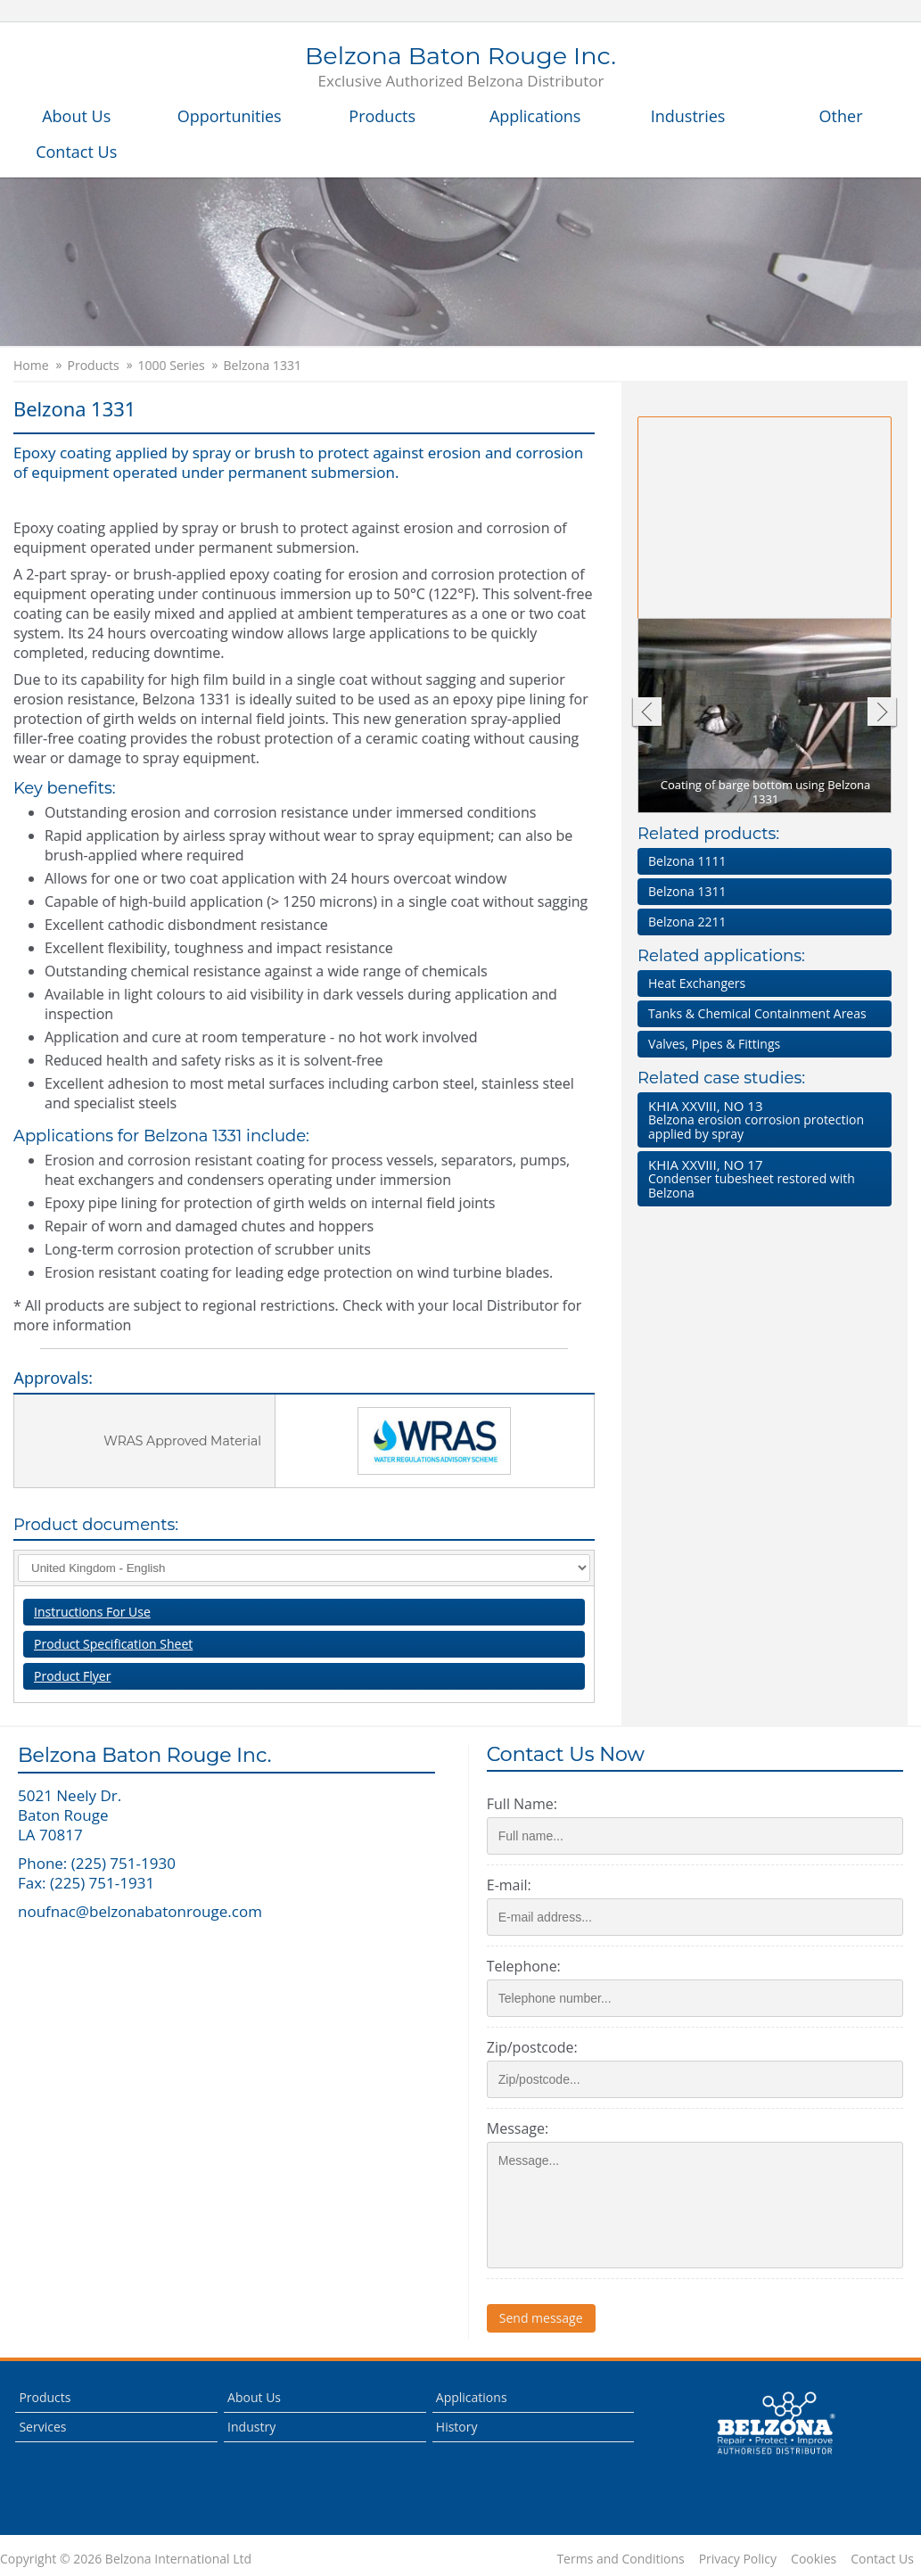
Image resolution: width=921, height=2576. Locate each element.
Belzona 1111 (687, 860)
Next (882, 713)
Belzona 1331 (262, 365)
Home (31, 365)
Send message (541, 2317)
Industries (688, 116)
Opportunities (229, 116)
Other (841, 116)
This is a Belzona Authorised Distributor (776, 2423)
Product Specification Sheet (113, 1643)
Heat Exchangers (696, 983)
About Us (76, 116)
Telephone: (524, 1966)
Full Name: (522, 1804)
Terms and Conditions (620, 2559)
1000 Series (171, 365)
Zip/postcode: (532, 2047)
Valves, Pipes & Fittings (714, 1043)
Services (42, 2426)
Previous (646, 713)
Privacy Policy (738, 2559)
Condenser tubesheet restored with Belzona (761, 1178)
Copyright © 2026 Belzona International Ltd (125, 2559)
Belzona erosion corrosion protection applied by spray (761, 1119)
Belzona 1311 (687, 891)
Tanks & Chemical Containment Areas (757, 1013)
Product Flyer (72, 1675)
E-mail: (509, 1885)
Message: (517, 2128)
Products (382, 116)
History (457, 2426)
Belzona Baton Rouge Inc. (460, 68)
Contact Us (76, 151)
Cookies (813, 2559)
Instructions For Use (92, 1611)
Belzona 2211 (687, 921)
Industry (251, 2426)
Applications (535, 116)
